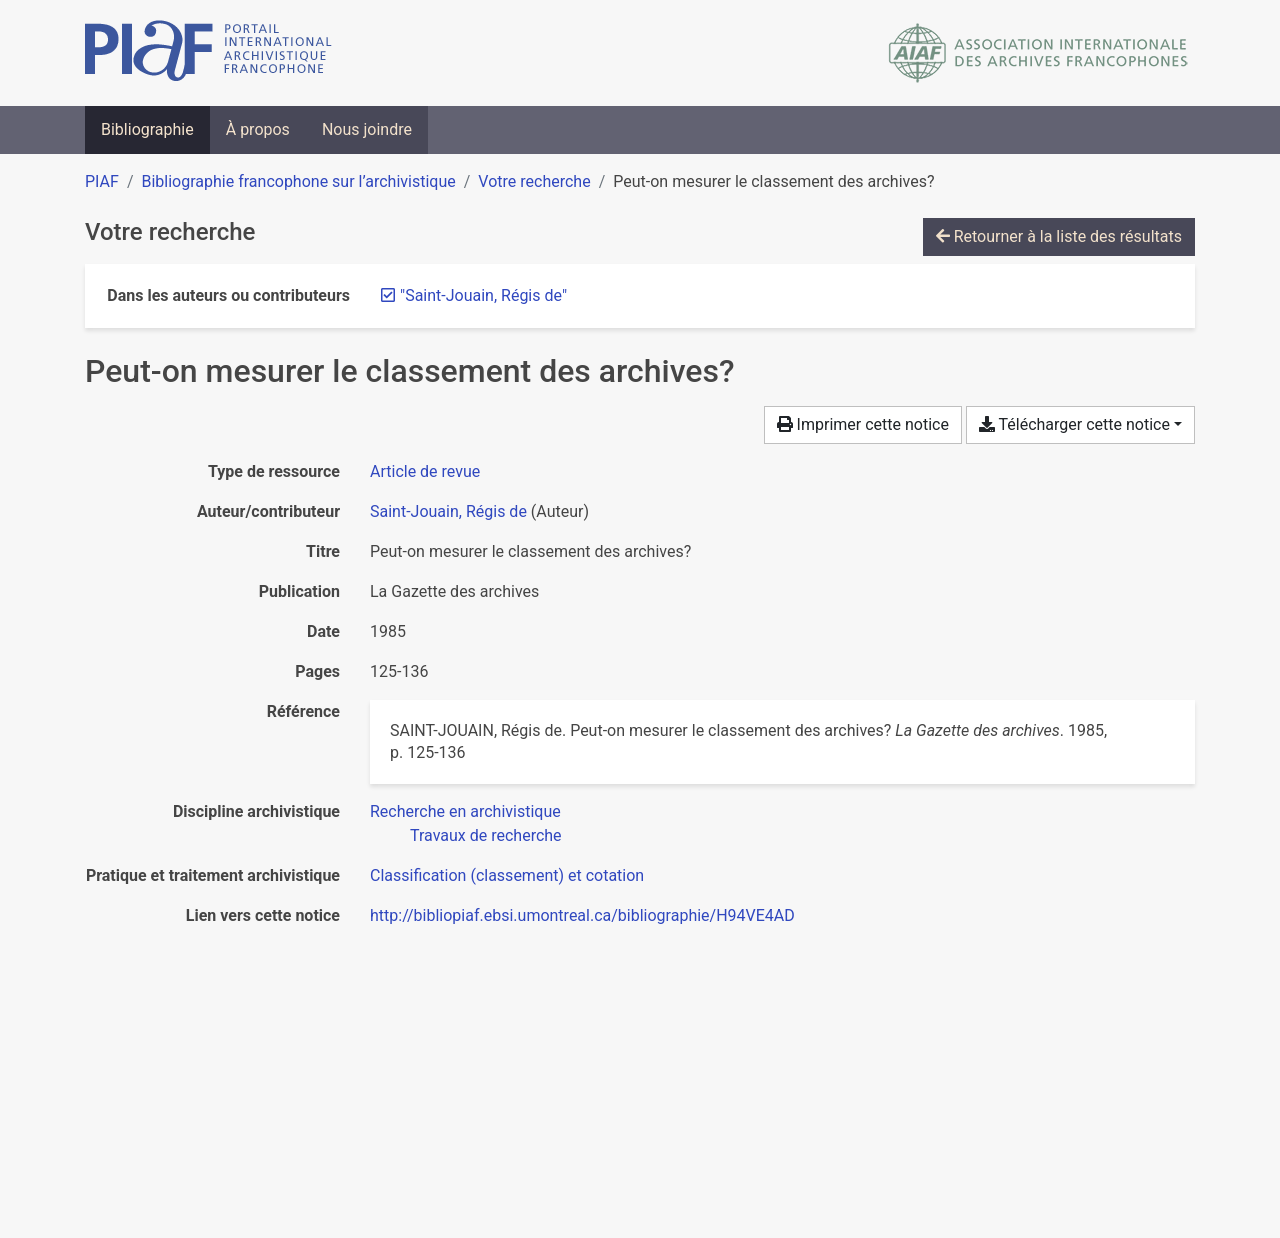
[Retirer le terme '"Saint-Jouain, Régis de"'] (483, 295)
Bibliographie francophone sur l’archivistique (298, 181)
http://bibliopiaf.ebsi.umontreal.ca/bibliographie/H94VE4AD (582, 915)
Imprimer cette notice (863, 424)
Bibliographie (147, 129)
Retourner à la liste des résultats (1059, 236)
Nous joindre (367, 129)
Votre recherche (534, 181)
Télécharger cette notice (1074, 424)
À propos (258, 129)
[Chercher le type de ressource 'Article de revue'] (425, 471)
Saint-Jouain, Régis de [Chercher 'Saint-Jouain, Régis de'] (448, 511)
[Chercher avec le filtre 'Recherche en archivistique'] (465, 811)
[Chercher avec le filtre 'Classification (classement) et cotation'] (507, 875)
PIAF (102, 181)
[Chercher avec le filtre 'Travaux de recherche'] (486, 835)
